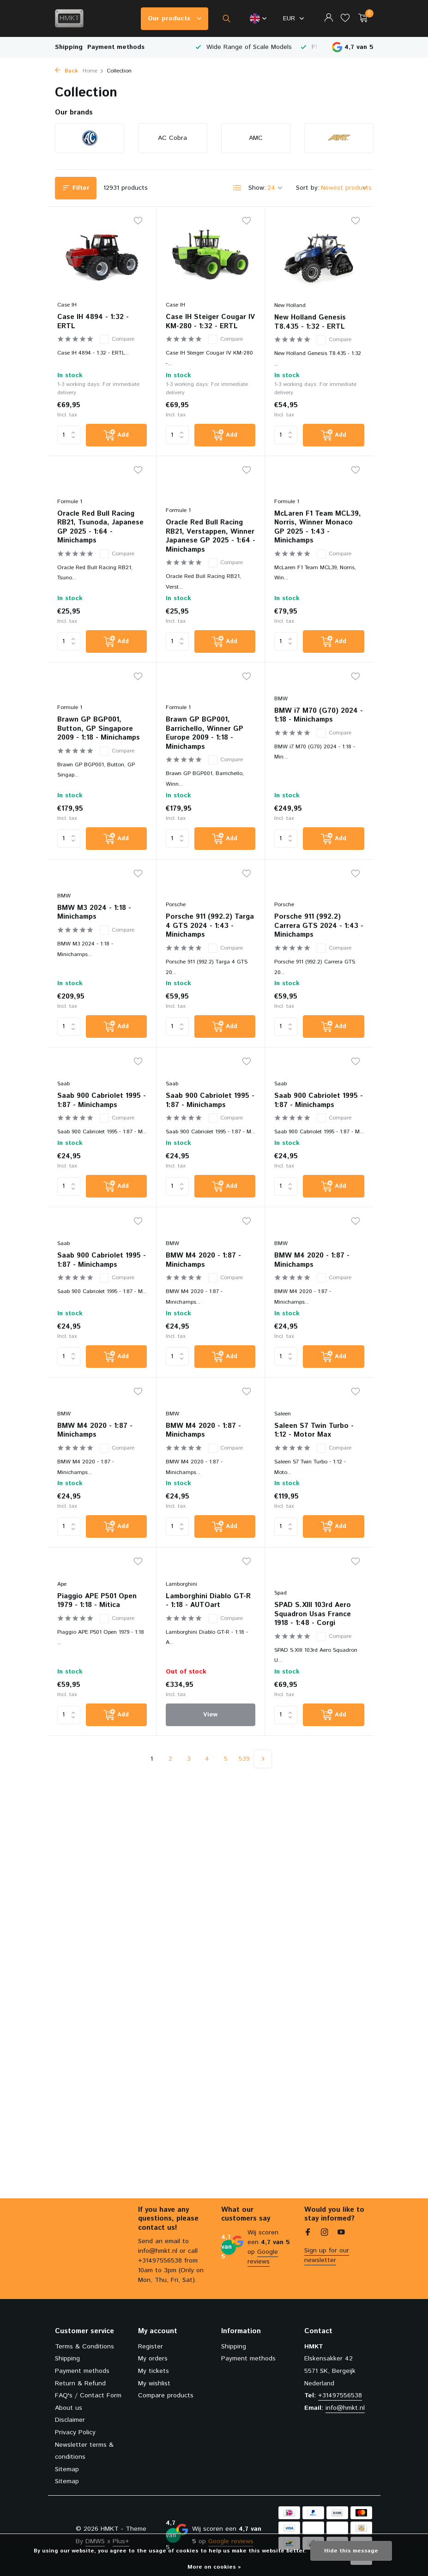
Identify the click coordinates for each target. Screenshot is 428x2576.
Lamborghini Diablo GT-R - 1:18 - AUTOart (208, 1622)
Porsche (176, 921)
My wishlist (154, 2383)
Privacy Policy (75, 2432)
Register (150, 2346)
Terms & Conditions (84, 2346)
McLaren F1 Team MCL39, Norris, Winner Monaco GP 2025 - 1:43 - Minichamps (317, 539)
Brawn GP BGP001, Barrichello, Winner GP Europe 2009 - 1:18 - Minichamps (204, 748)
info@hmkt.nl (345, 2408)
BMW (281, 703)
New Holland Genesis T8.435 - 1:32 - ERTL (310, 322)
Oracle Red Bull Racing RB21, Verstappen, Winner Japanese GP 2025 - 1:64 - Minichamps (210, 539)
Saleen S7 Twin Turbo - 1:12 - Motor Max (314, 1451)
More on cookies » (214, 2567)
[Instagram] (324, 2233)
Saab (63, 1102)
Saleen (282, 1434)
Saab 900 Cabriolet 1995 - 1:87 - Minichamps (101, 1118)
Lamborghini (181, 1606)
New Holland (290, 305)
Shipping (69, 47)
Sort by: (307, 188)
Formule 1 (69, 513)
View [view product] (210, 1737)
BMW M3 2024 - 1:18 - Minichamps (94, 928)
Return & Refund (80, 2383)
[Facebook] (308, 2233)
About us (68, 2408)
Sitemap (67, 2469)
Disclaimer (70, 2420)
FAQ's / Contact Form (88, 2395)
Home (93, 71)
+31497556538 (340, 2395)
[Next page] (262, 1781)
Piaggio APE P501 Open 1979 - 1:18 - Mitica (97, 1622)
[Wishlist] (345, 18)
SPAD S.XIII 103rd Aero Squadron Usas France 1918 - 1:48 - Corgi (312, 1636)
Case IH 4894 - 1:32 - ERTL (93, 322)
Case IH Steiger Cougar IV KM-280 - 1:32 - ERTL (210, 322)
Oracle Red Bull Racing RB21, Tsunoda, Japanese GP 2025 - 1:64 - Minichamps (100, 539)
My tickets (153, 2371)
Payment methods (116, 47)
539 (244, 1781)
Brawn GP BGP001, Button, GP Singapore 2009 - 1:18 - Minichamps (98, 743)
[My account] (328, 18)
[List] (237, 188)
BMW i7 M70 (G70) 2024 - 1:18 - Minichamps (318, 719)
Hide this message (351, 2551)
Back (66, 71)
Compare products (165, 2395)
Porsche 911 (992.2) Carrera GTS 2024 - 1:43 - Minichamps (318, 942)
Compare (117, 339)
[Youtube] (341, 2233)
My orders (153, 2358)
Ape (61, 1606)
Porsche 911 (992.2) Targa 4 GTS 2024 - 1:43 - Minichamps (210, 942)
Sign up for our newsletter (326, 2255)
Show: (257, 188)
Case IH (67, 305)
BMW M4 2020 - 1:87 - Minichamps (203, 1279)
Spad (280, 1615)
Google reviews (262, 2256)
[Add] (116, 435)
